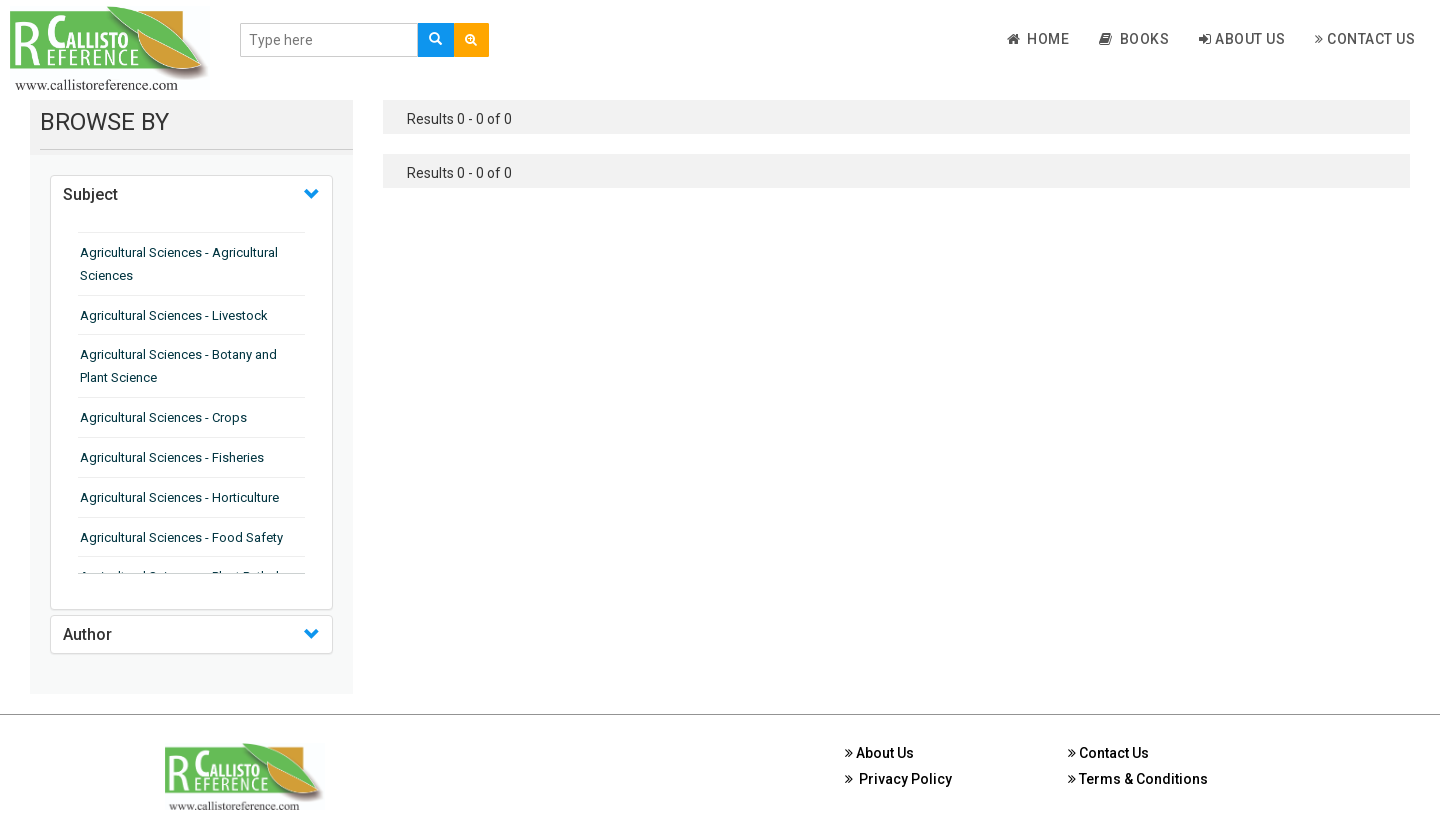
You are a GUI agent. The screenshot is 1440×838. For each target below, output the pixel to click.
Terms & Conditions (1138, 779)
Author (87, 634)
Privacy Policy (898, 779)
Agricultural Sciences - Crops (163, 417)
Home (1038, 39)
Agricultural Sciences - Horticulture (179, 497)
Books (1134, 39)
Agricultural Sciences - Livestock (174, 315)
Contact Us (1365, 39)
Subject (90, 194)
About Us (1242, 39)
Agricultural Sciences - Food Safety (181, 537)
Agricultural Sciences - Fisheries (172, 457)
